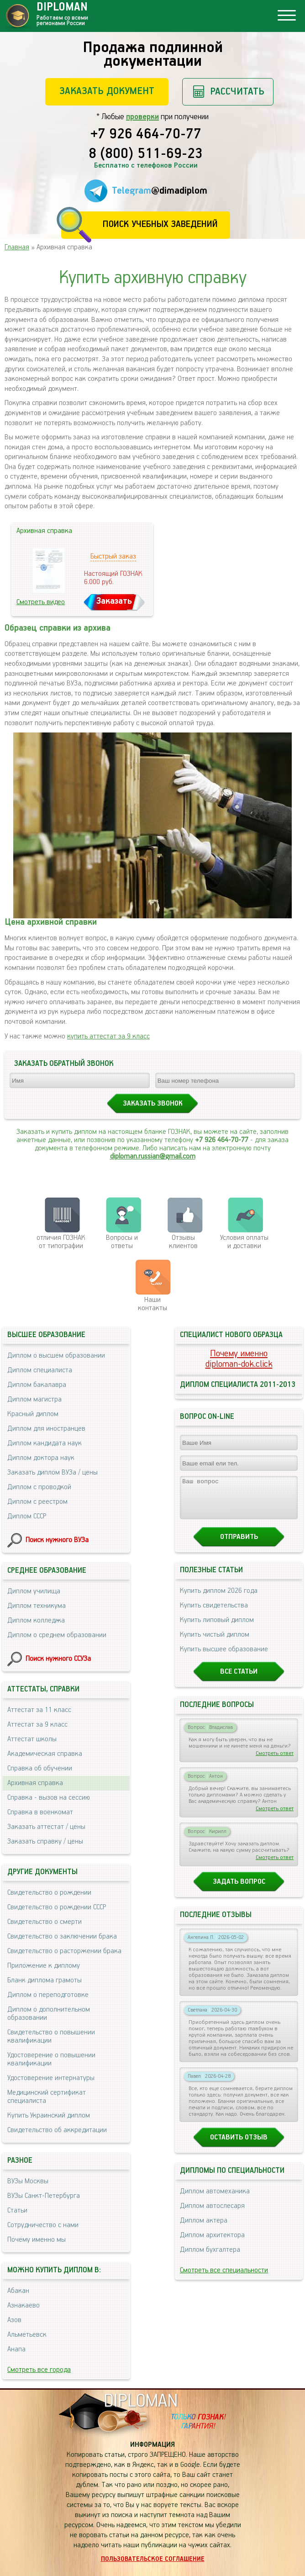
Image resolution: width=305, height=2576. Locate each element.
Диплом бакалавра (36, 1384)
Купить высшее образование (224, 1657)
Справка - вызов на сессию (48, 1797)
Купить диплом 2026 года (219, 1599)
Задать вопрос (239, 1890)
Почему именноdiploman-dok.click (239, 1359)
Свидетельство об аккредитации (57, 2130)
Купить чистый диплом (214, 1642)
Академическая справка (44, 1753)
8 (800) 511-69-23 (146, 154)
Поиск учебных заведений (160, 224)
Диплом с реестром (37, 1501)
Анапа (16, 2349)
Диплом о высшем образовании (56, 1355)
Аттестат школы (32, 1739)
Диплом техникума (36, 1605)
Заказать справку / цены (45, 1841)
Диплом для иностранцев (46, 1428)
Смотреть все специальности (224, 2278)
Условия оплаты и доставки (244, 1241)
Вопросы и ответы (122, 1241)
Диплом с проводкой (39, 1487)
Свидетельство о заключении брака (62, 1936)
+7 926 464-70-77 (145, 135)
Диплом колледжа (36, 1620)
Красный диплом (32, 1414)
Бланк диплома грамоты (44, 1980)
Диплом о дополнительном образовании (48, 2013)
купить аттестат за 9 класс (108, 1036)
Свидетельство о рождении (49, 1892)
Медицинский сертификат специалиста (46, 2096)
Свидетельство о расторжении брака (64, 1951)
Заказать (114, 601)
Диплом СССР (26, 1516)
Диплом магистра (34, 1399)
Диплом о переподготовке (48, 1995)
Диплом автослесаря (212, 2214)
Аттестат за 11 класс (39, 1710)
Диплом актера (203, 2228)
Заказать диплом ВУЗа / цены (52, 1472)
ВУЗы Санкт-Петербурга (43, 2195)
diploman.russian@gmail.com (152, 1156)
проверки (142, 116)
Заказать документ (106, 91)
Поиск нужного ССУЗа (58, 1658)
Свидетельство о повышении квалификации (51, 2036)
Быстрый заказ (113, 556)
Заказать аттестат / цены (46, 1827)
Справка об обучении (39, 1768)
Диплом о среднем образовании (56, 1635)
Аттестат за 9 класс (37, 1724)
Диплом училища (33, 1591)
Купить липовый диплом (217, 1628)
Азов (14, 2320)
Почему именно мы (36, 2239)
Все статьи (239, 1679)
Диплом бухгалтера (210, 2258)
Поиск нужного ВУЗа (57, 1540)
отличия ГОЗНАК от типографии (61, 1241)
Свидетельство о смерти (44, 1922)
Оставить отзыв (239, 2145)
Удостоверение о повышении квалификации (51, 2059)
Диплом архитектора (212, 2243)
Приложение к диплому (43, 1965)
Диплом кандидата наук (44, 1443)
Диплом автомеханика (215, 2199)
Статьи (17, 2210)
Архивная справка (35, 1783)
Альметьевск (27, 2334)
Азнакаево (23, 2305)
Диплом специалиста (39, 1370)
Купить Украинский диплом (48, 2115)
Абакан (18, 2290)
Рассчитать (237, 91)
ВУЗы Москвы (27, 2181)
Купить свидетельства (214, 1613)
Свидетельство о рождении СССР (56, 1907)
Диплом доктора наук (40, 1458)
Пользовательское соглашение (153, 2559)
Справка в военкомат (40, 1812)
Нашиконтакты (152, 1304)
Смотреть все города (39, 2369)
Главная (17, 247)
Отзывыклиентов (183, 1241)
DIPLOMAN (141, 2401)
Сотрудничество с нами (43, 2225)
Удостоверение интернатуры (51, 2078)
